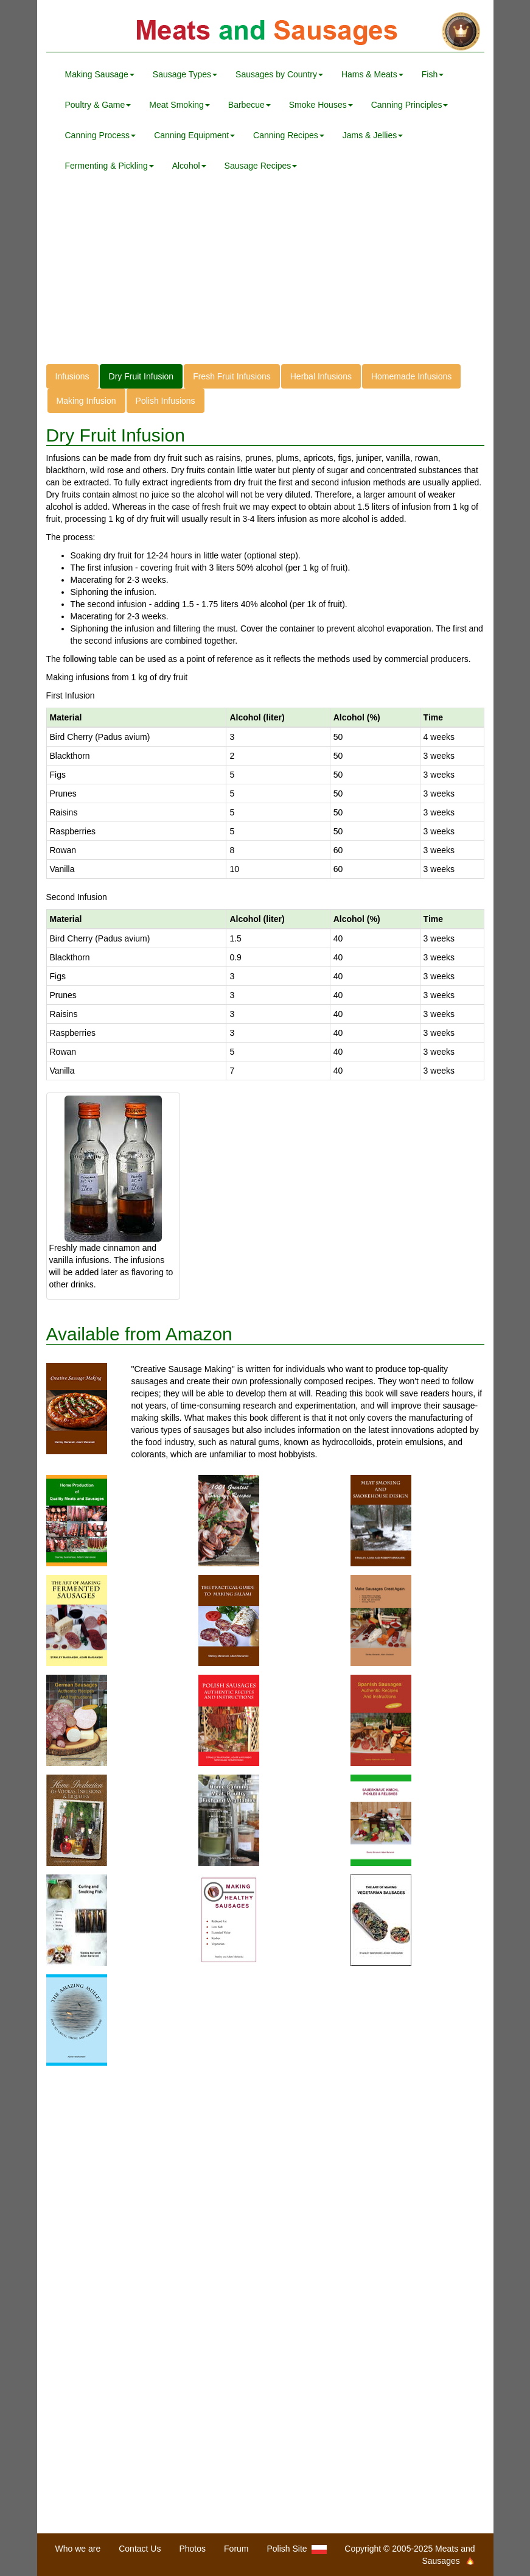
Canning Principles (409, 105)
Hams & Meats (372, 74)
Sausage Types (185, 74)
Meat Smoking (179, 105)
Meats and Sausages (265, 32)
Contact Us (140, 2548)
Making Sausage (99, 74)
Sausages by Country (279, 74)
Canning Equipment (194, 135)
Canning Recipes (288, 135)
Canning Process (100, 135)
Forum (236, 2548)
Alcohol (189, 166)
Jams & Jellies (373, 135)
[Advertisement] (265, 279)
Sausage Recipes (261, 166)
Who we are (78, 2548)
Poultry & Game (98, 105)
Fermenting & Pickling (109, 166)
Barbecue (249, 105)
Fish (433, 74)
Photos (192, 2548)
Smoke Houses (321, 105)
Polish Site (297, 2549)
